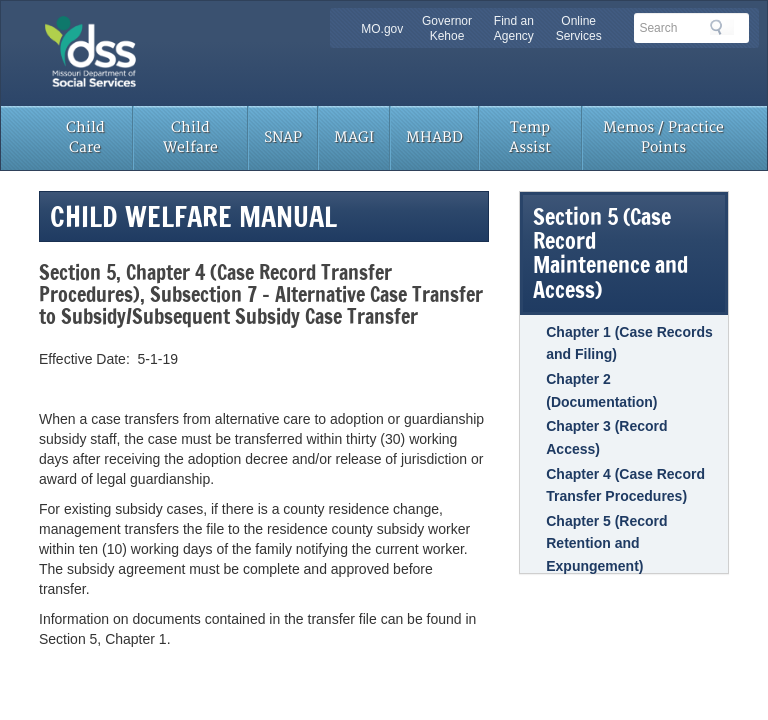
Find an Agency (514, 28)
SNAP (283, 137)
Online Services (579, 28)
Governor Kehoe (447, 28)
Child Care (85, 137)
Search (722, 27)
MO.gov (382, 29)
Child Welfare (190, 137)
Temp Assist (530, 137)
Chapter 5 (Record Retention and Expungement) (606, 543)
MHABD (434, 137)
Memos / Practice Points (663, 137)
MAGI (354, 137)
